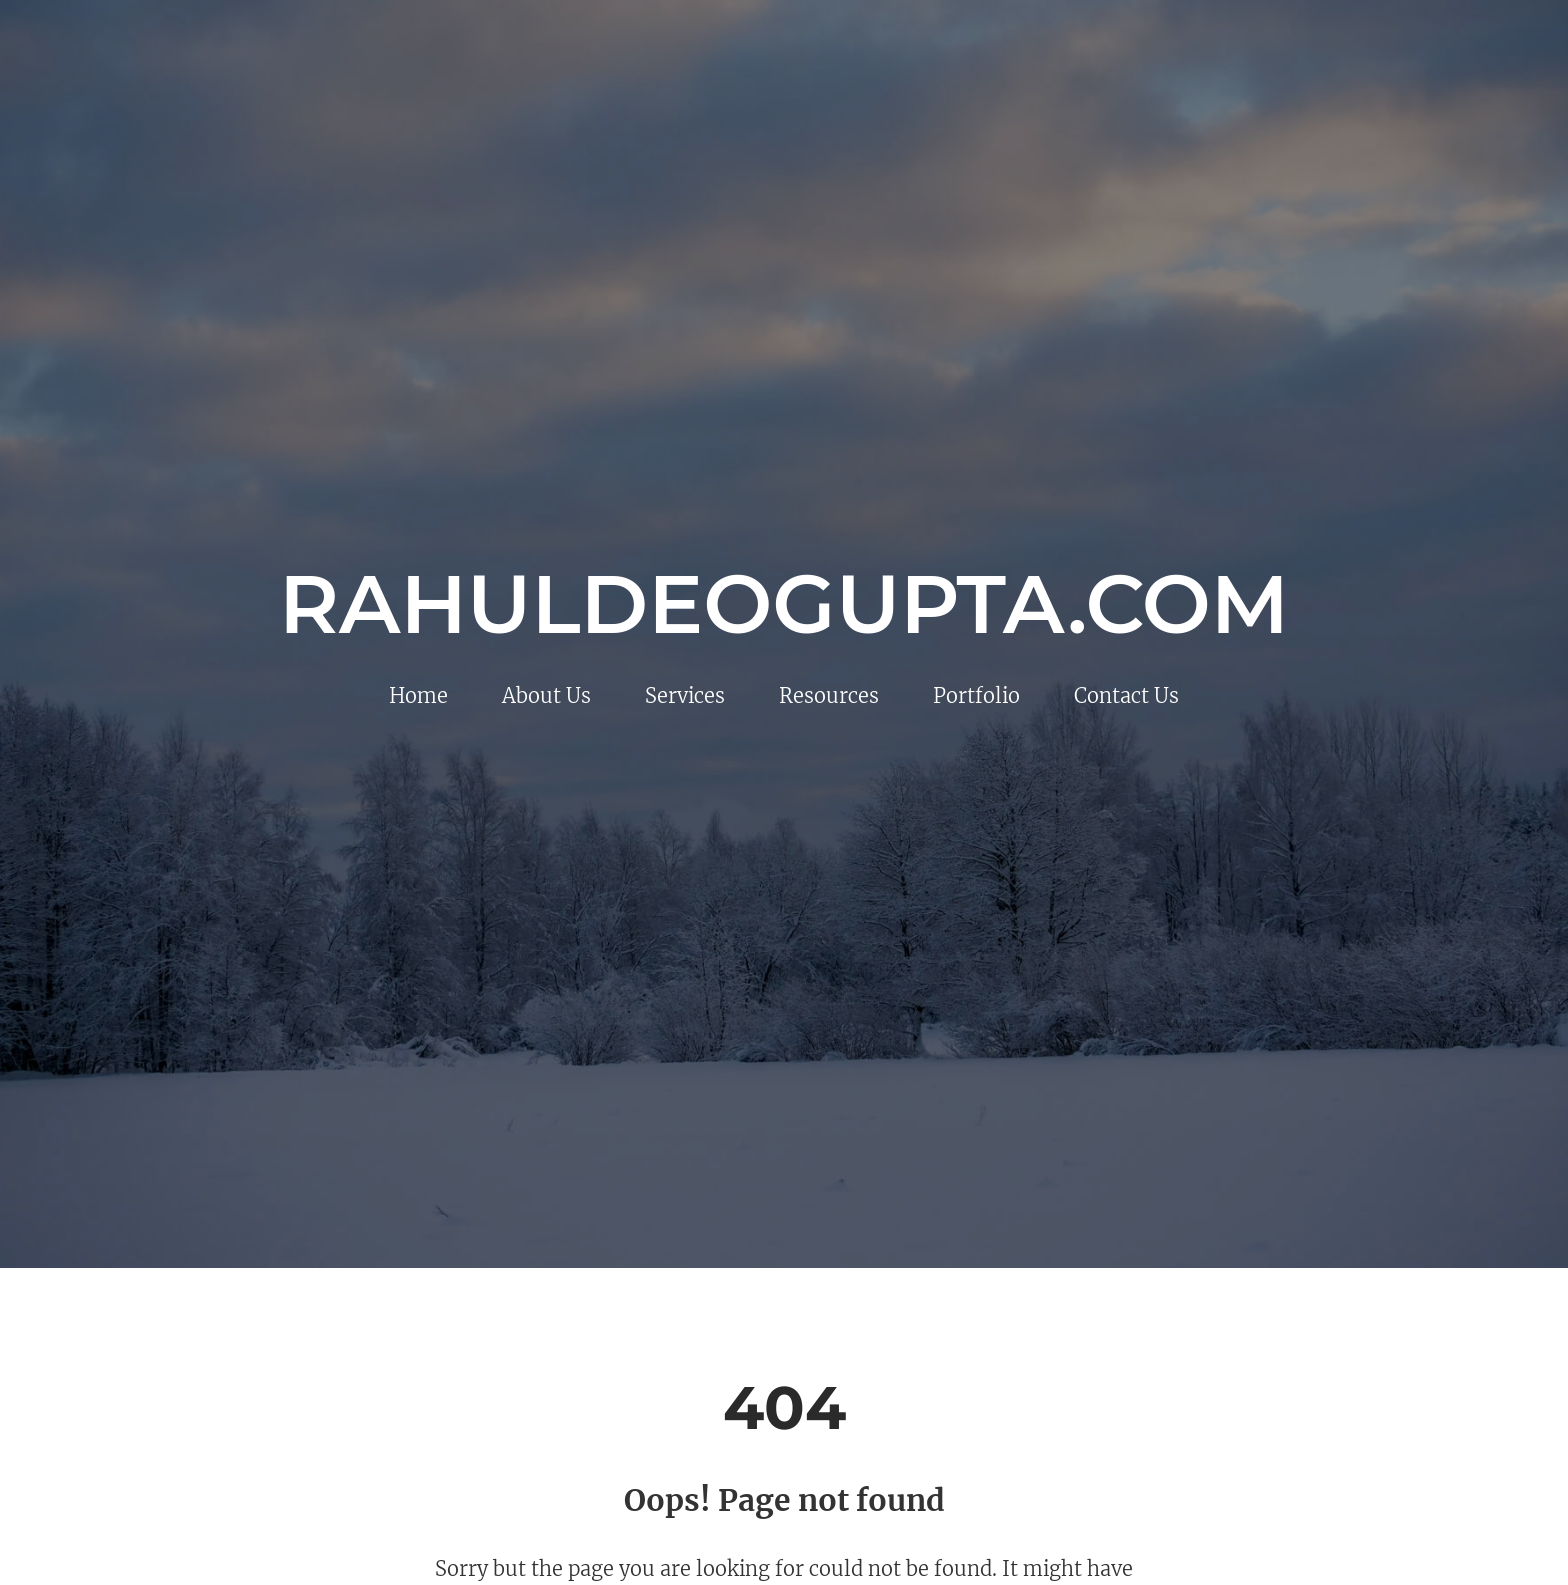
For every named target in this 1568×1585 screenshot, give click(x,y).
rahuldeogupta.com (784, 604)
